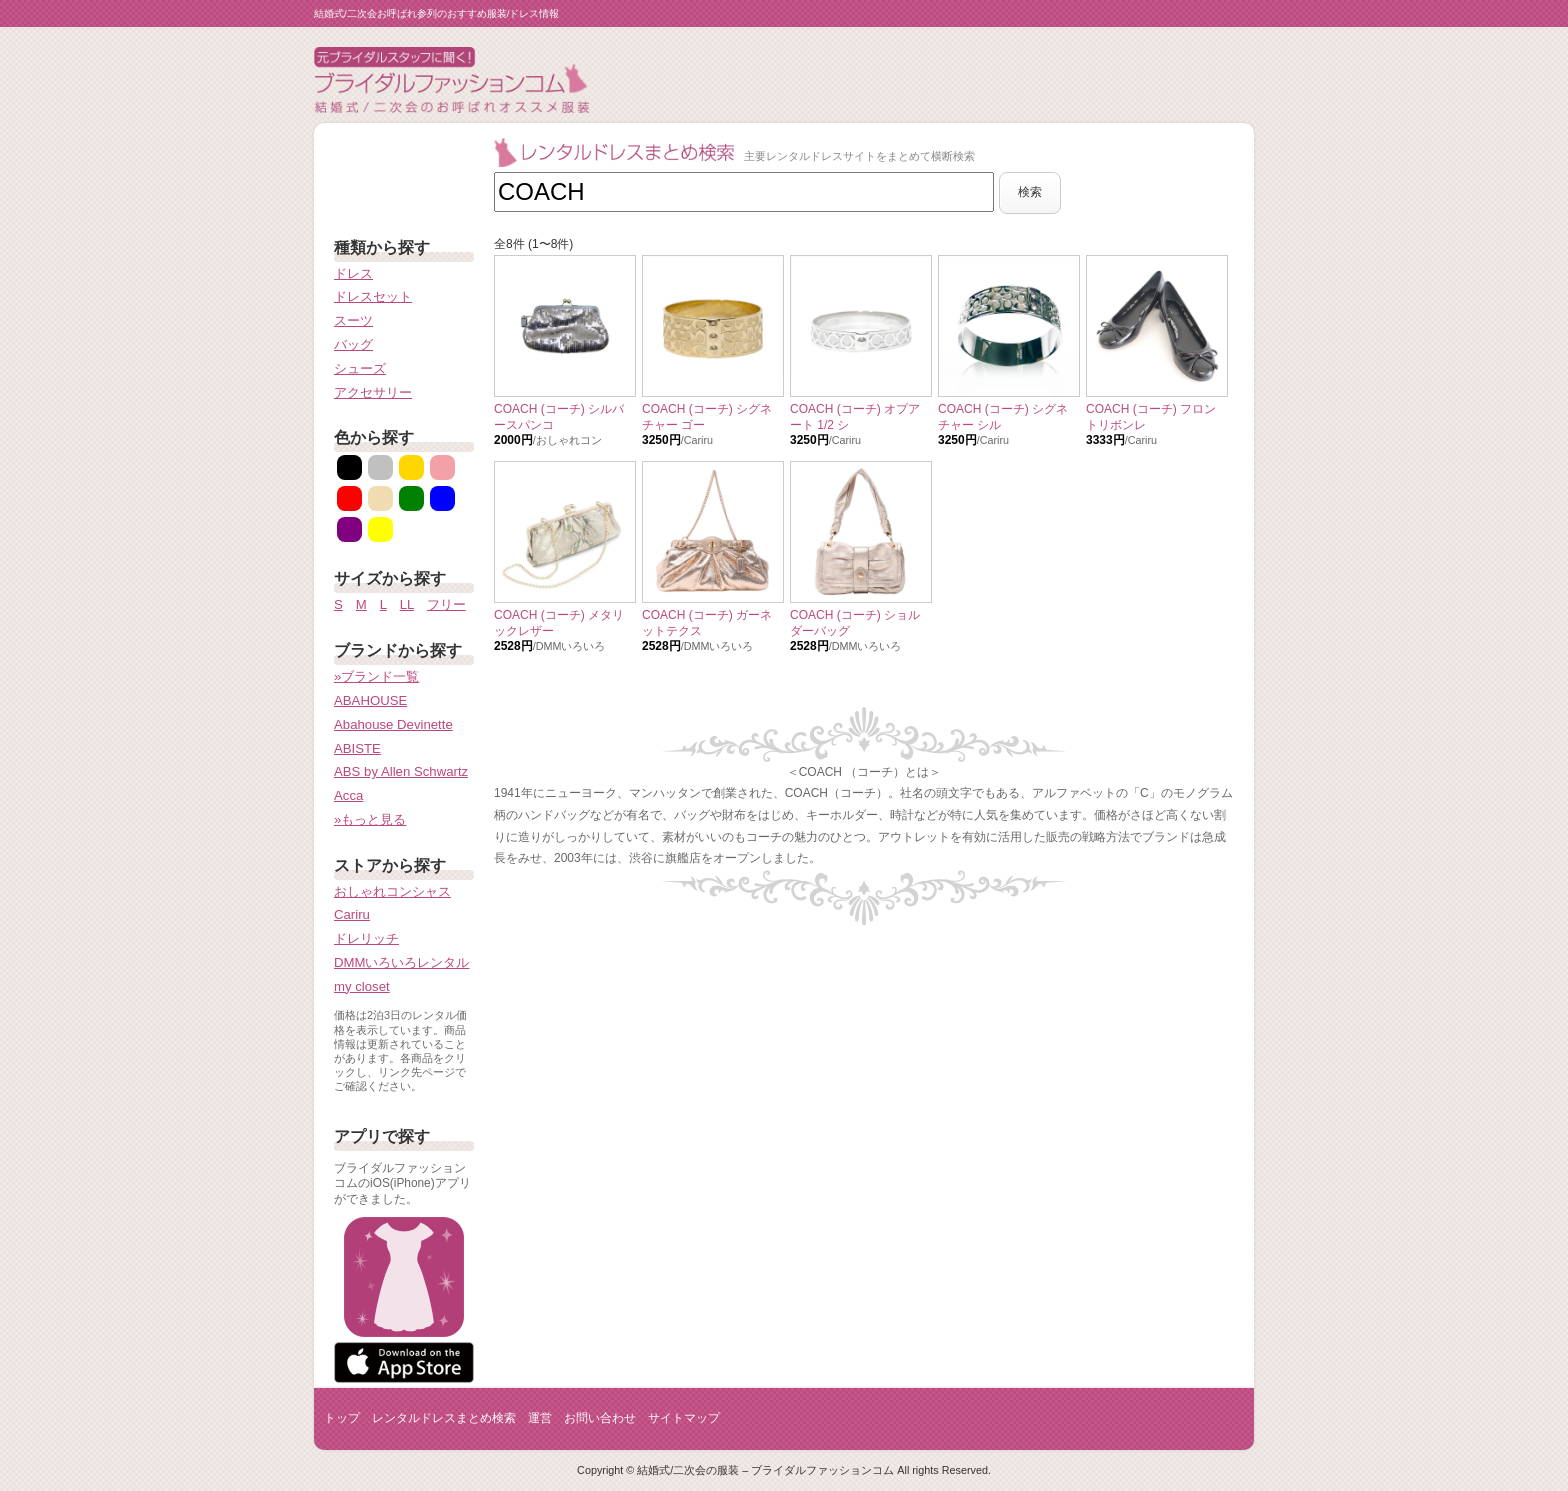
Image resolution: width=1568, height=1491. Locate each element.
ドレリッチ (366, 938)
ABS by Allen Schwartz (401, 771)
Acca (348, 795)
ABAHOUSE (370, 700)
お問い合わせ (600, 1418)
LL (407, 604)
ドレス (353, 273)
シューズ (360, 368)
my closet (362, 986)
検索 (1030, 192)
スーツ (353, 320)
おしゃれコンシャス (392, 891)
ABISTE (357, 748)
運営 (540, 1418)
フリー (446, 604)
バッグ (353, 344)
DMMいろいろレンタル (402, 962)
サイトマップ (684, 1418)
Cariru (352, 914)
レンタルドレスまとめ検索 (444, 1418)
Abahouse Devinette (393, 724)
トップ (342, 1418)
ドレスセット (373, 296)
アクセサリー (373, 392)
